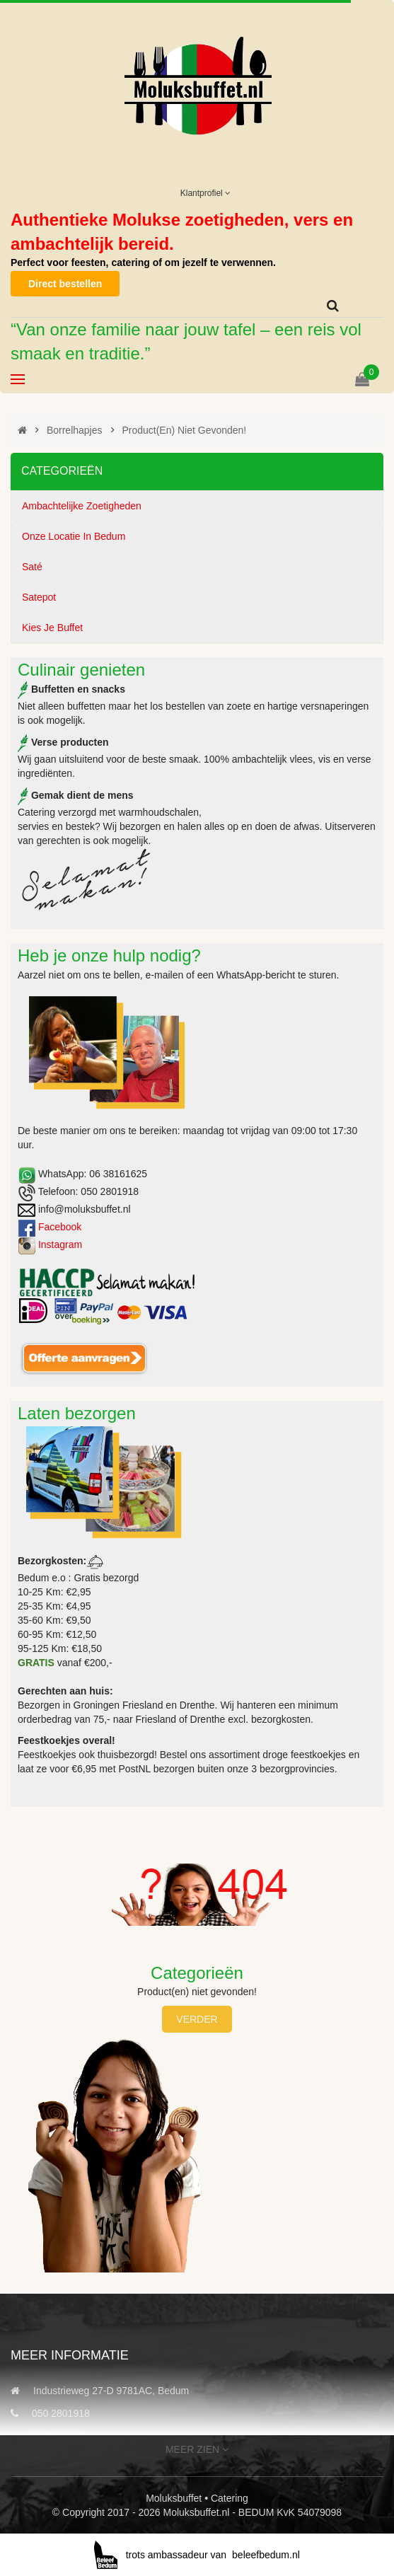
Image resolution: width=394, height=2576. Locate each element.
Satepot (39, 597)
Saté (32, 566)
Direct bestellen (65, 283)
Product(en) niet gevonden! (184, 430)
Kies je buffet (52, 627)
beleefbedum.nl (266, 2554)
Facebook (59, 1226)
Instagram (60, 1244)
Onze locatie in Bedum (73, 536)
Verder (196, 2019)
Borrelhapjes (75, 430)
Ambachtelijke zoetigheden (81, 506)
